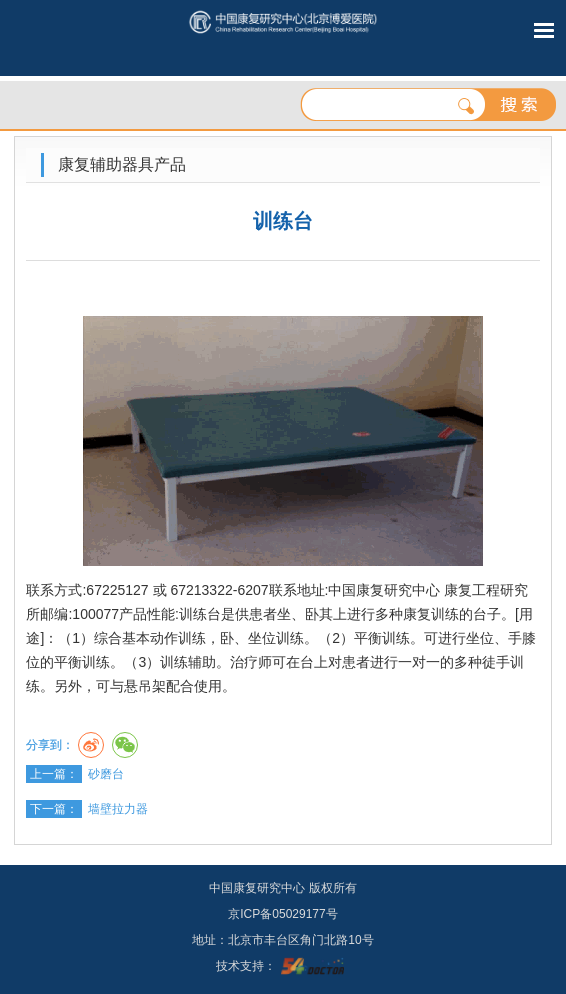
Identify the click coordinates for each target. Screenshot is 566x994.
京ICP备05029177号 (282, 914)
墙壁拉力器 (118, 809)
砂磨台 (106, 774)
